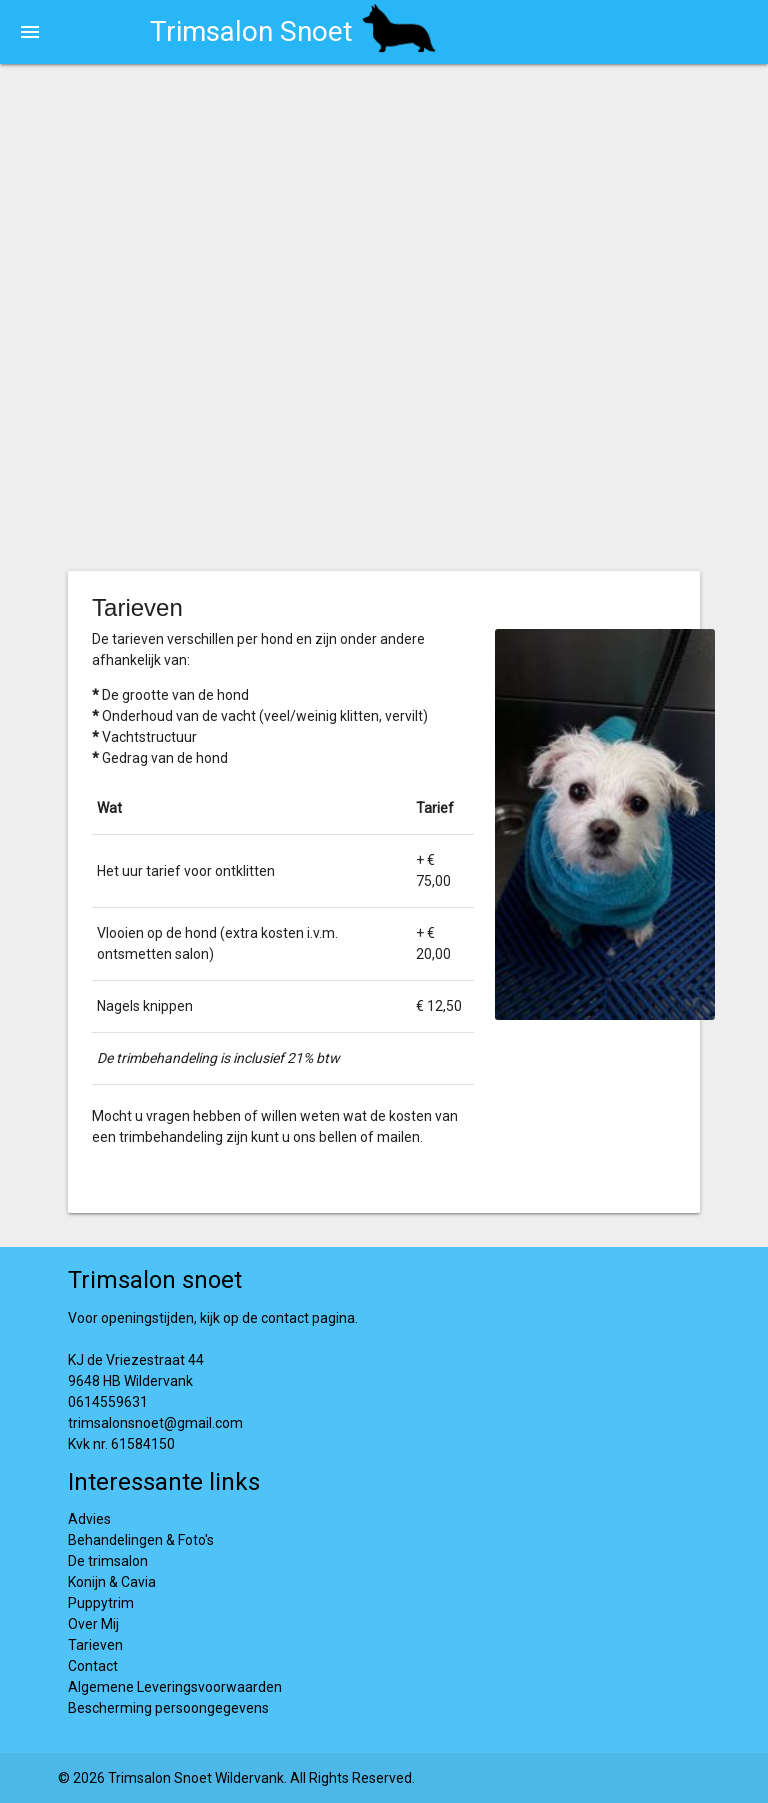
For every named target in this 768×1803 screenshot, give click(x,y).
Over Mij (93, 1624)
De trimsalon (108, 1561)
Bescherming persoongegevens (168, 1708)
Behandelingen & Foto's (141, 1540)
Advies (89, 1519)
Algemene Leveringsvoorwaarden (175, 1687)
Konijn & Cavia (112, 1582)
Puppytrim (101, 1603)
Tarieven (95, 1645)
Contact (93, 1666)
